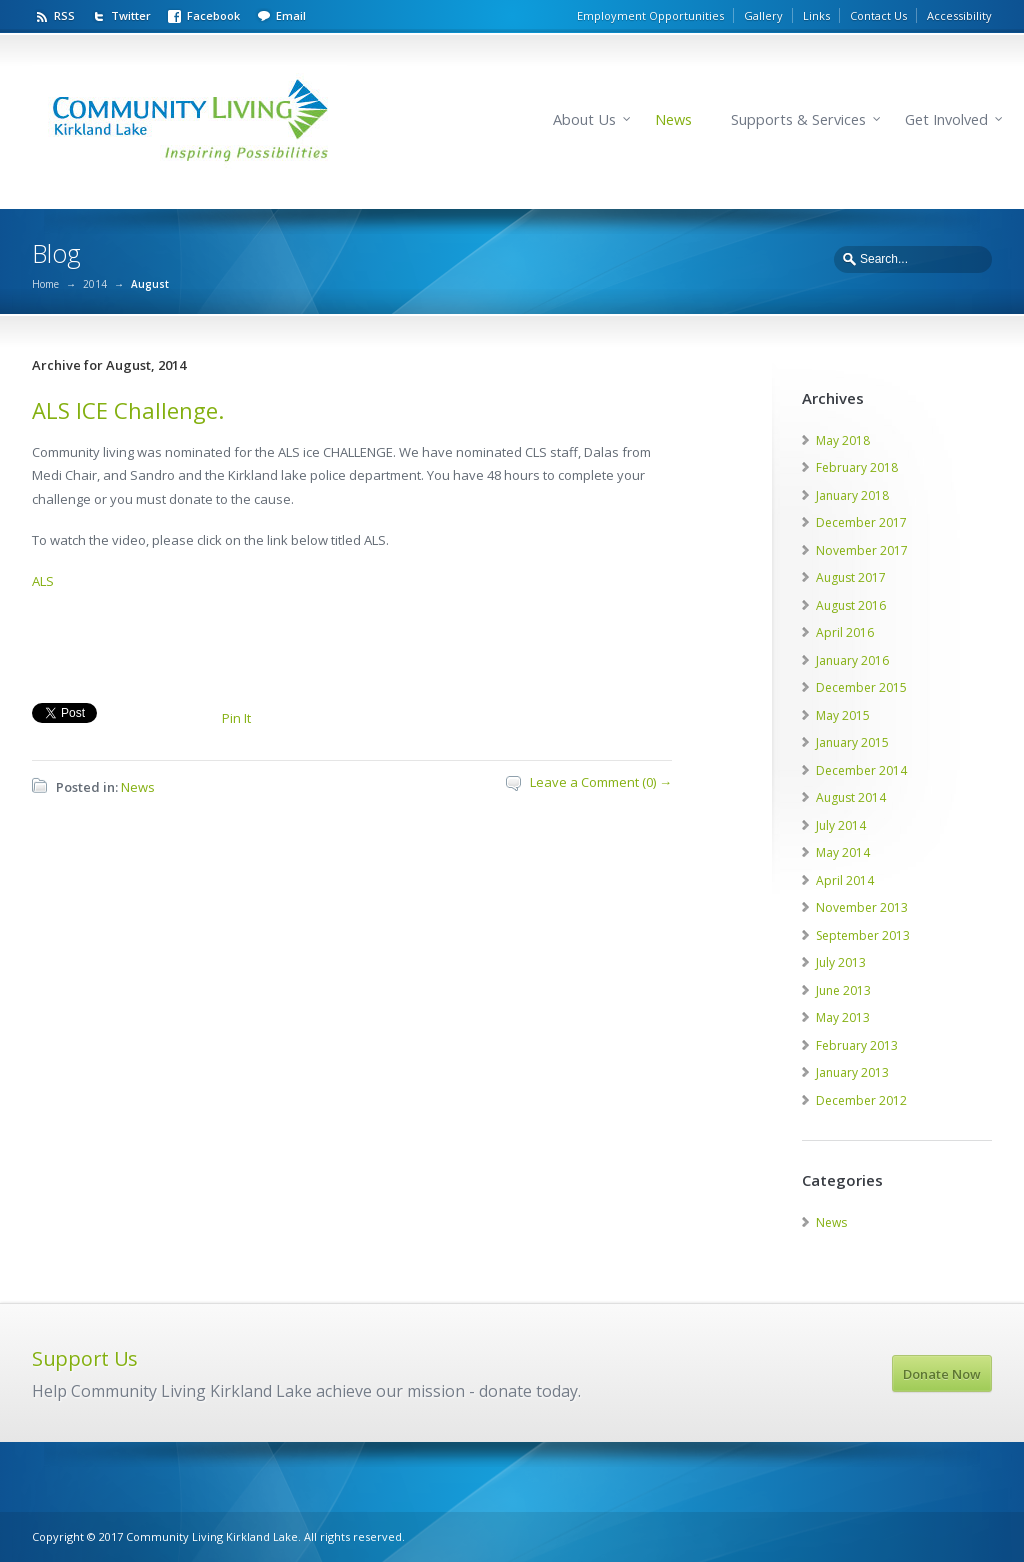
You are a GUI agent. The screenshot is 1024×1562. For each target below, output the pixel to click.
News (673, 119)
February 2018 (857, 467)
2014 (95, 284)
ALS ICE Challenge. (128, 410)
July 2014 (841, 825)
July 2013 (841, 962)
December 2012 (861, 1100)
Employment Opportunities (650, 15)
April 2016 (845, 632)
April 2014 (845, 880)
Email (291, 15)
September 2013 (863, 935)
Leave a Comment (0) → (601, 782)
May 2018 (843, 440)
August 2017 (851, 577)
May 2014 (843, 852)
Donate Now (942, 1374)
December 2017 (861, 522)
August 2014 (851, 797)
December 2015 (861, 687)
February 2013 (857, 1045)
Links (816, 15)
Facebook (213, 15)
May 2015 (843, 715)
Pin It (236, 718)
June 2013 (843, 990)
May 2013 (843, 1017)
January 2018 (852, 495)
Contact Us (878, 15)
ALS (43, 581)
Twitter (131, 15)
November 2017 (862, 550)
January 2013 (852, 1072)
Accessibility (959, 15)
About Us (584, 119)
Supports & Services (798, 119)
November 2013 (862, 907)
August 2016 (851, 605)
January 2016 (852, 660)
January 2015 (852, 742)
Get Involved (946, 119)
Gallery (763, 15)
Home (45, 284)
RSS (64, 15)
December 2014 (861, 770)
